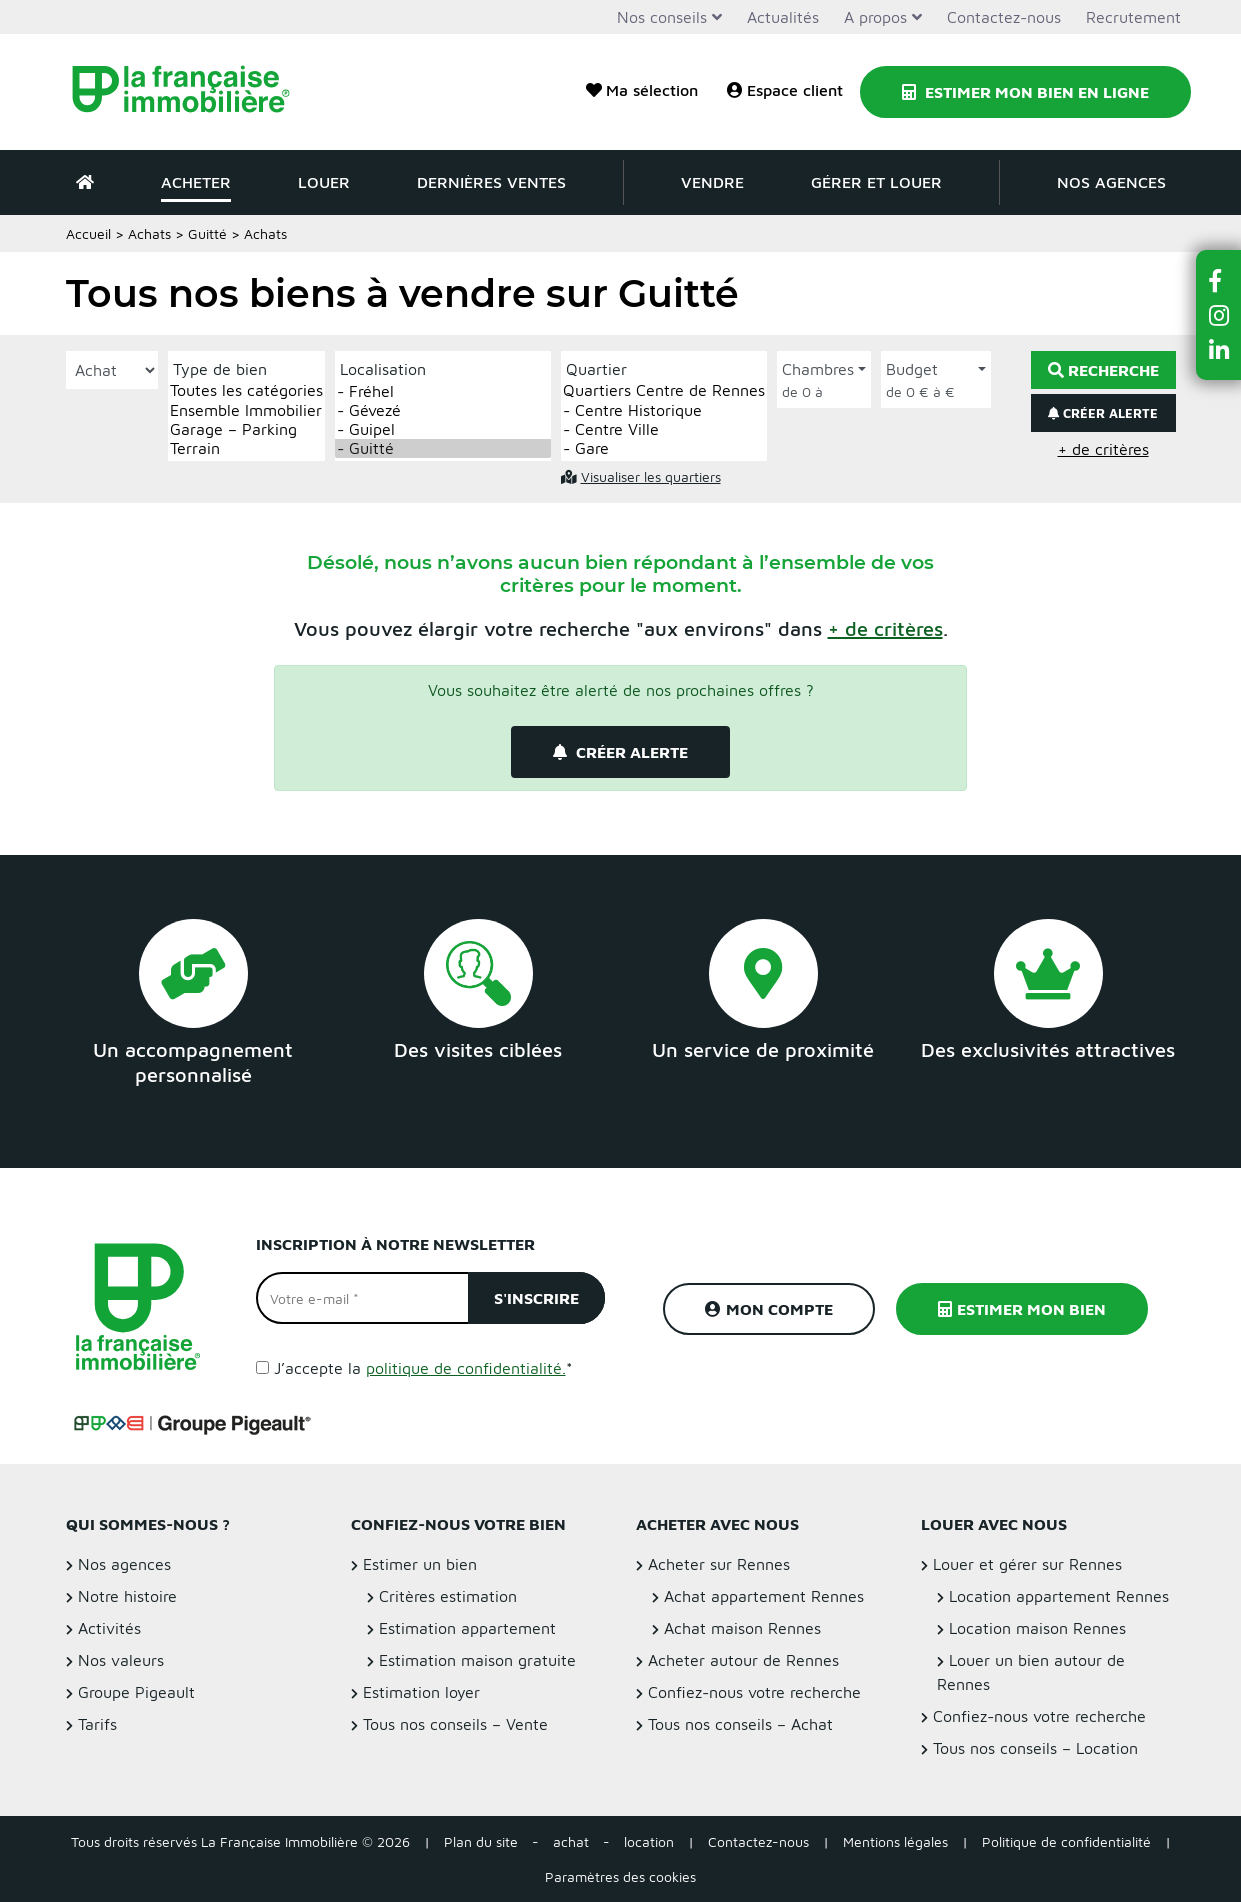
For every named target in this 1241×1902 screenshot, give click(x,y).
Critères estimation (448, 1596)
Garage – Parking (246, 429)
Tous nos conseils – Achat (740, 1724)
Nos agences (1111, 182)
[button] (885, 628)
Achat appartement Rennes (764, 1596)
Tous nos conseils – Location (1035, 1748)
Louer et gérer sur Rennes (1027, 1564)
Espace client (785, 90)
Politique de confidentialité (1066, 1841)
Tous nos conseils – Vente (455, 1724)
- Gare (664, 448)
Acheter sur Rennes (719, 1564)
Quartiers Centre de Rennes (664, 390)
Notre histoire (127, 1596)
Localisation (383, 369)
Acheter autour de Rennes (743, 1660)
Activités (109, 1628)
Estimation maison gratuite (477, 1660)
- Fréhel (443, 391)
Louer (324, 182)
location (649, 1841)
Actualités (783, 17)
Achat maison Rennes (742, 1628)
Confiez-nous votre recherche (754, 1692)
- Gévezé (443, 410)
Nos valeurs (121, 1660)
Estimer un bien (420, 1564)
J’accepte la (423, 1368)
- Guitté (443, 448)
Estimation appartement (467, 1628)
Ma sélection (642, 90)
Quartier (596, 369)
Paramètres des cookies (620, 1876)
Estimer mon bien (1022, 1309)
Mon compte (769, 1309)
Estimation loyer (421, 1692)
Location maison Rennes (1037, 1628)
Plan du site (481, 1841)
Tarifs (97, 1724)
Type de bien (220, 369)
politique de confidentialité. (466, 1368)
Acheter (196, 182)
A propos (875, 17)
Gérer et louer (876, 182)
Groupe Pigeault (136, 1692)
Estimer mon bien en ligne (1025, 92)
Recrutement (1133, 17)
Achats (149, 233)
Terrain (246, 448)
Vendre (712, 182)
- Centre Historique (664, 410)
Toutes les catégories (246, 390)
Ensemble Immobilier (246, 410)
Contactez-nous (1004, 17)
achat (571, 1841)
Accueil (88, 233)
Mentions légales (895, 1841)
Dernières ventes (491, 182)
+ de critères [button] (1103, 449)
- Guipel (443, 429)
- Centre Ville (664, 429)
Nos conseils (662, 17)
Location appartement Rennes (1059, 1596)
